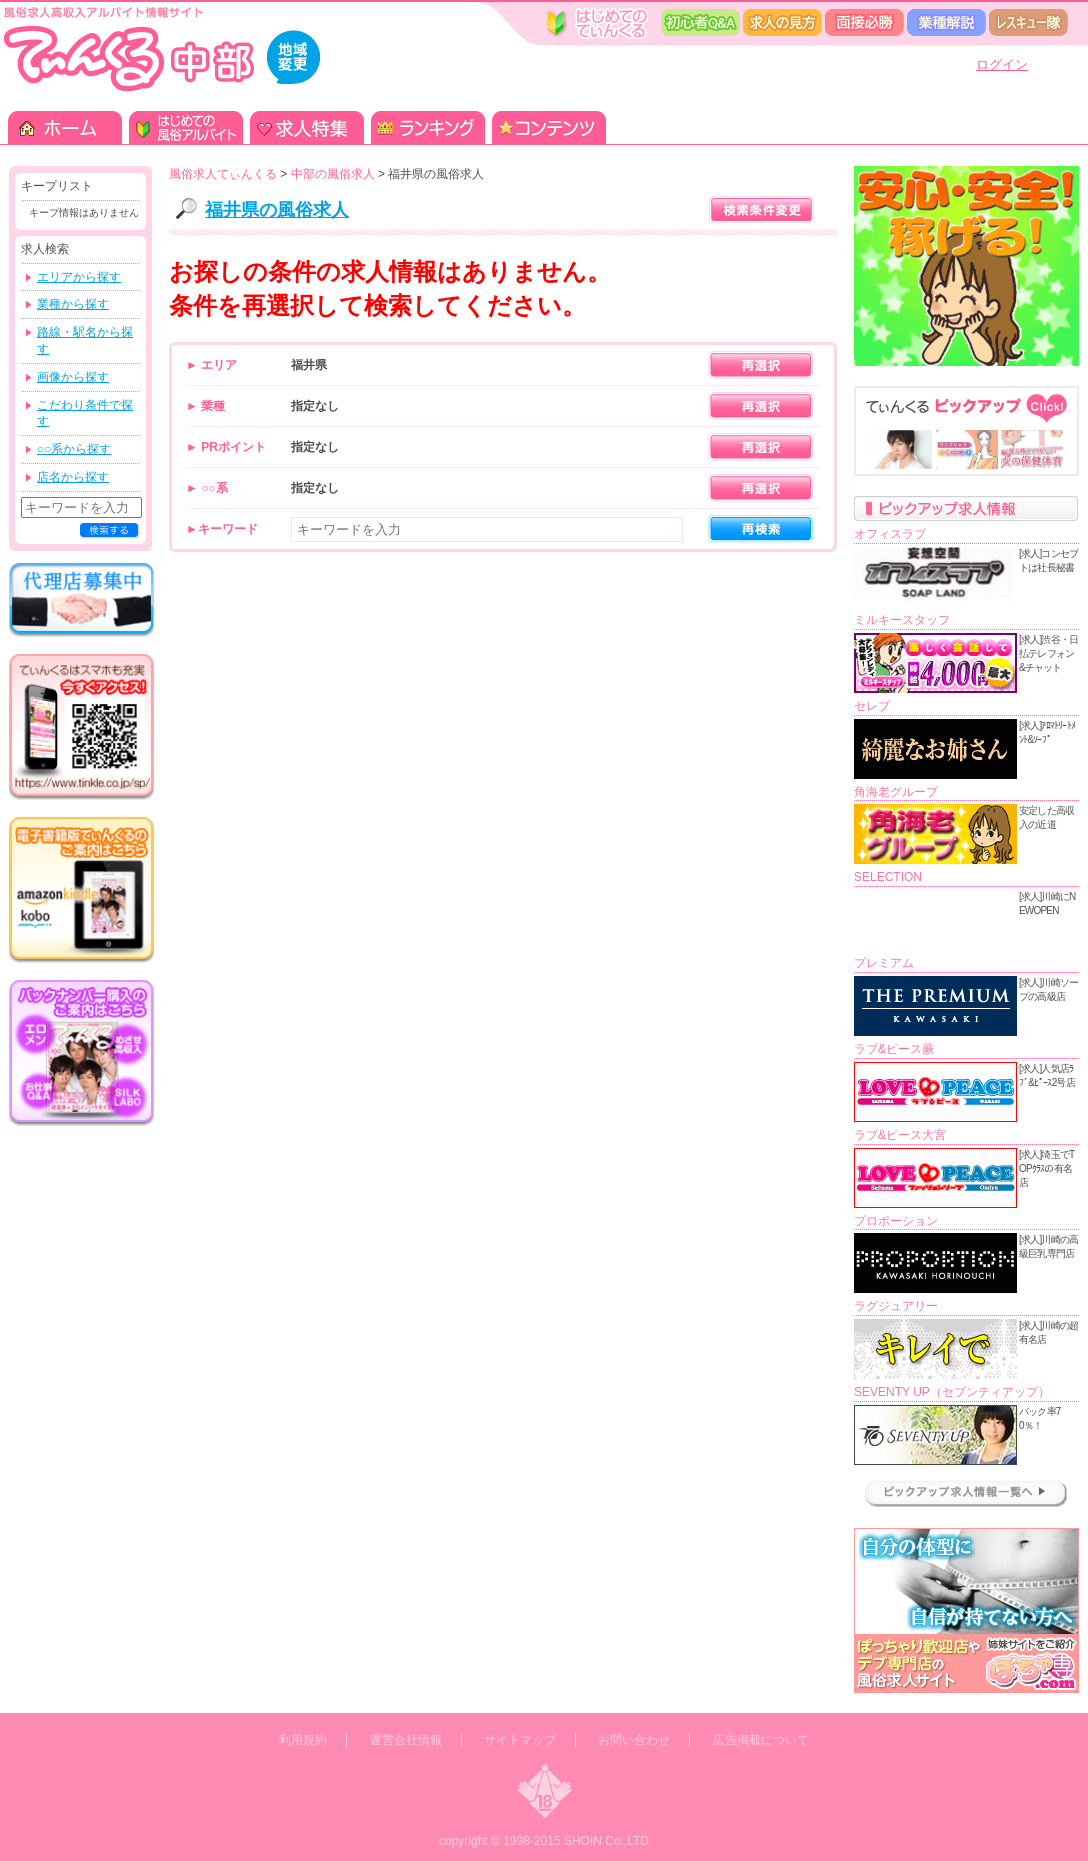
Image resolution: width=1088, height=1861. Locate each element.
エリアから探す (79, 277)
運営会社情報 (406, 1740)
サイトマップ (520, 1740)
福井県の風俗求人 (277, 210)
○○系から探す (74, 449)
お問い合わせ (634, 1740)
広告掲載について (761, 1740)
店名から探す (73, 477)
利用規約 (303, 1740)
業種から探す (73, 304)
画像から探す (73, 377)
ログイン (1002, 64)
